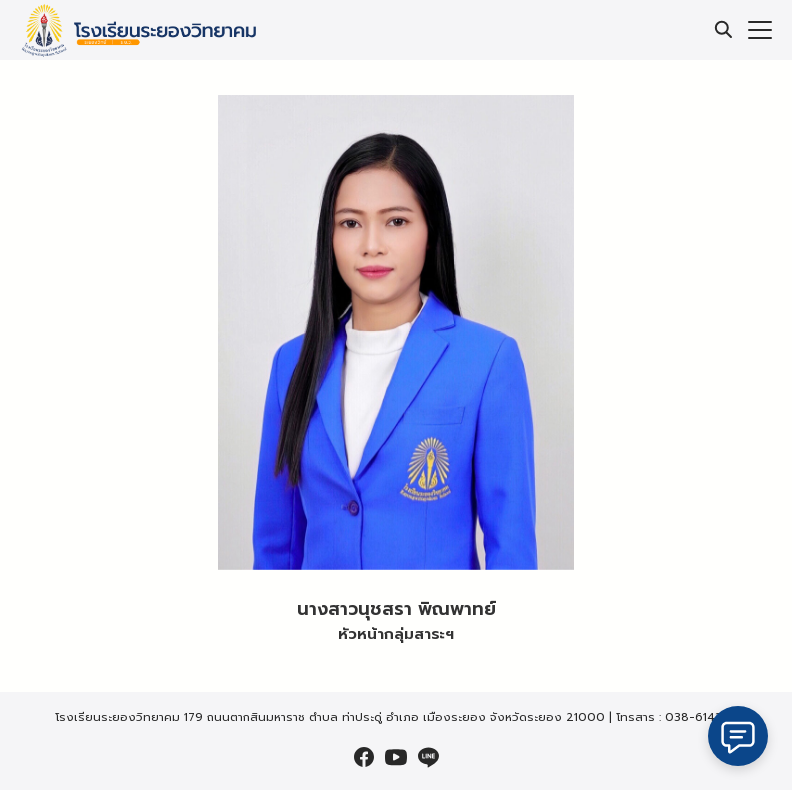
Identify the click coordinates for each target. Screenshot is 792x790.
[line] (428, 757)
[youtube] (396, 757)
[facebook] (364, 757)
